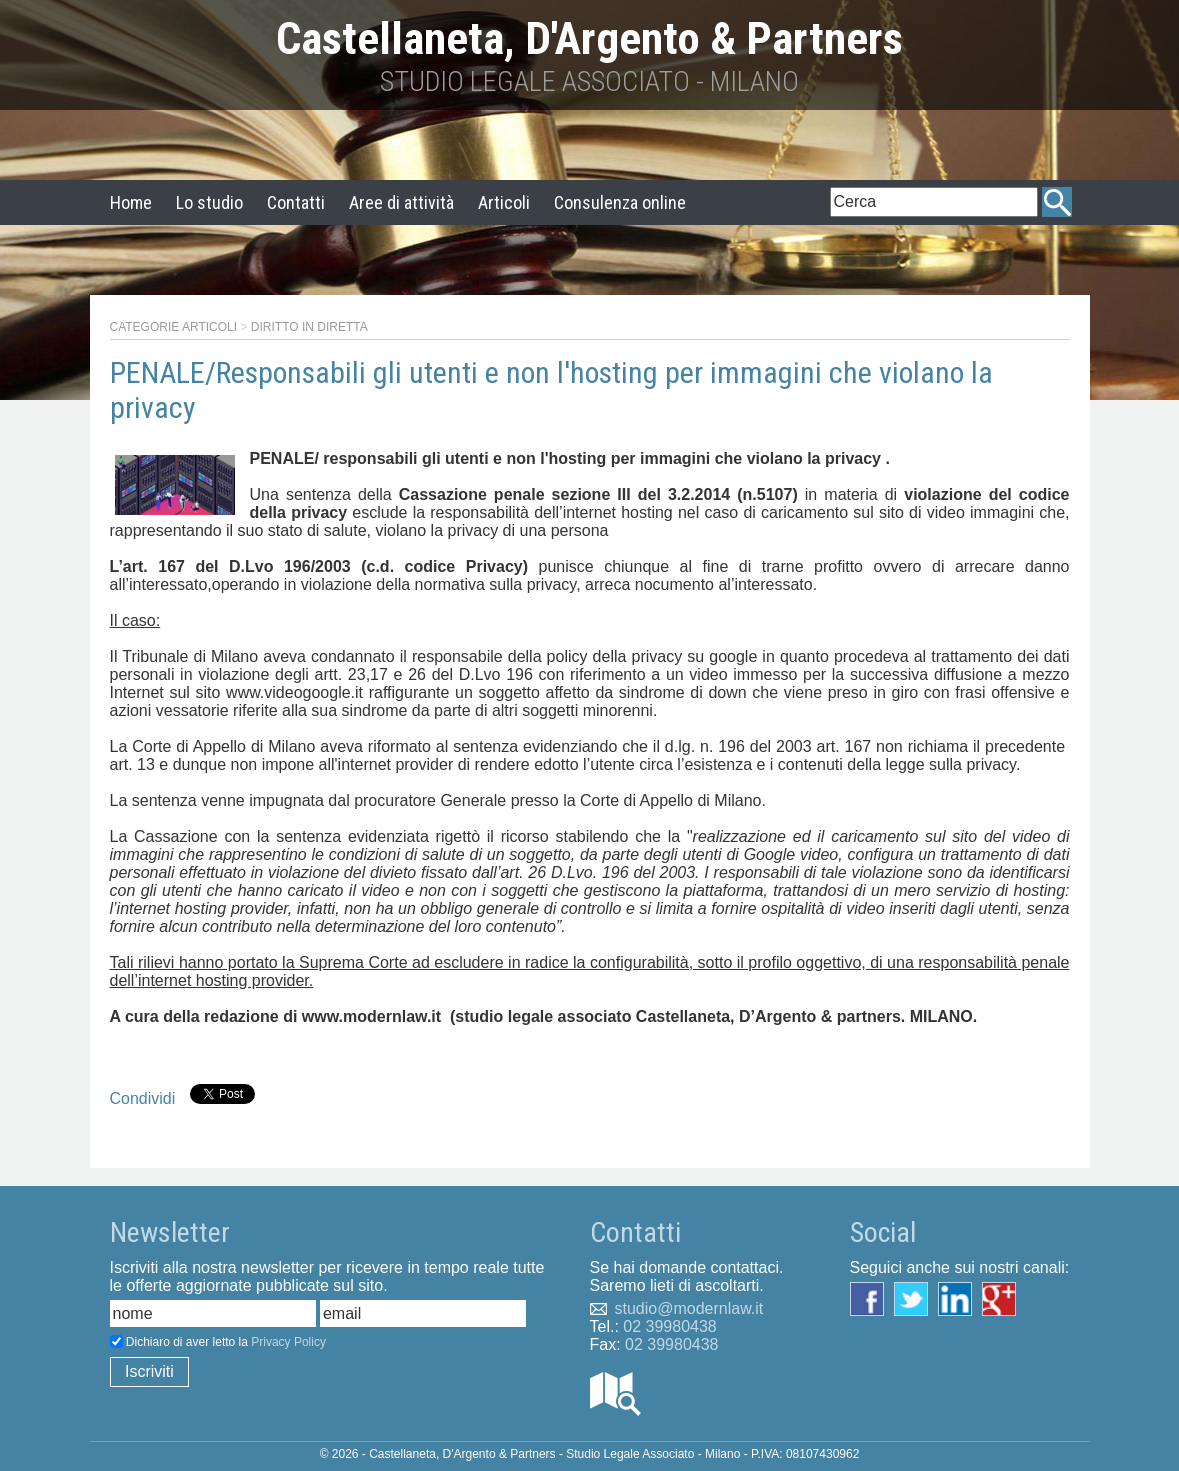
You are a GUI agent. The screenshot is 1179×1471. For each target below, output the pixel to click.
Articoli (504, 202)
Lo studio (209, 202)
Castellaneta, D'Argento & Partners (589, 38)
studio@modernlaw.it (689, 1308)
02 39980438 (669, 1326)
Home (131, 202)
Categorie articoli (174, 327)
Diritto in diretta (309, 327)
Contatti (296, 202)
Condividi (143, 1098)
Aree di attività (401, 202)
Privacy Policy (288, 1342)
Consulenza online (620, 202)
